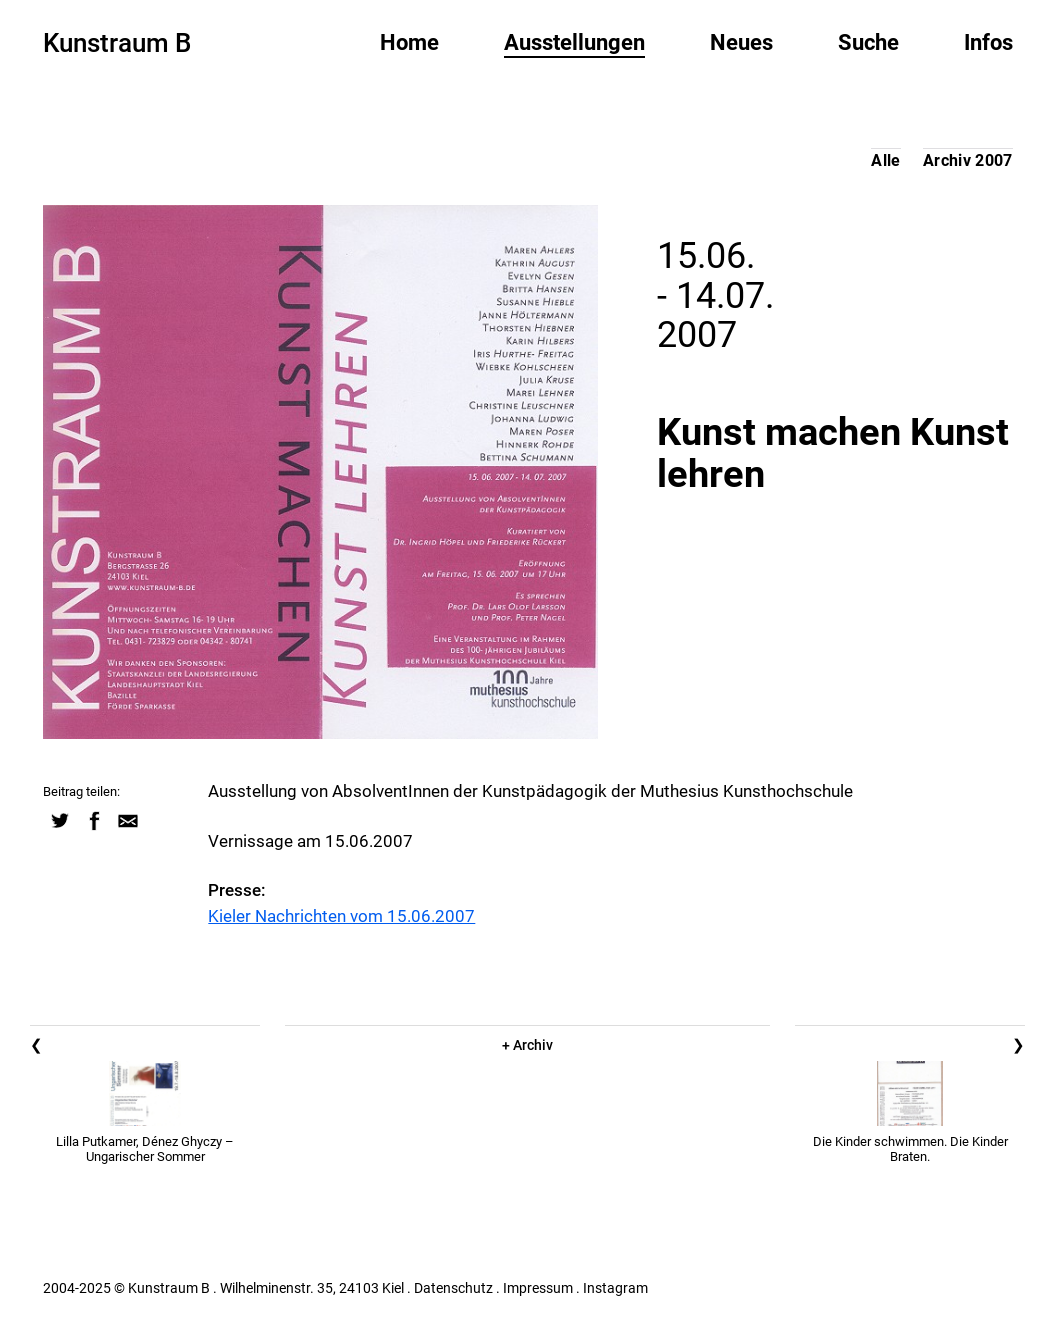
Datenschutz (453, 1288)
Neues (741, 42)
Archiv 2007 (968, 160)
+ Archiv (527, 1045)
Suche (868, 42)
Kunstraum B (117, 43)
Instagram (615, 1288)
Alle (885, 160)
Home (409, 42)
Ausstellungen (574, 42)
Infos (988, 42)
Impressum (538, 1288)
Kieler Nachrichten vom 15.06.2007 (341, 916)
